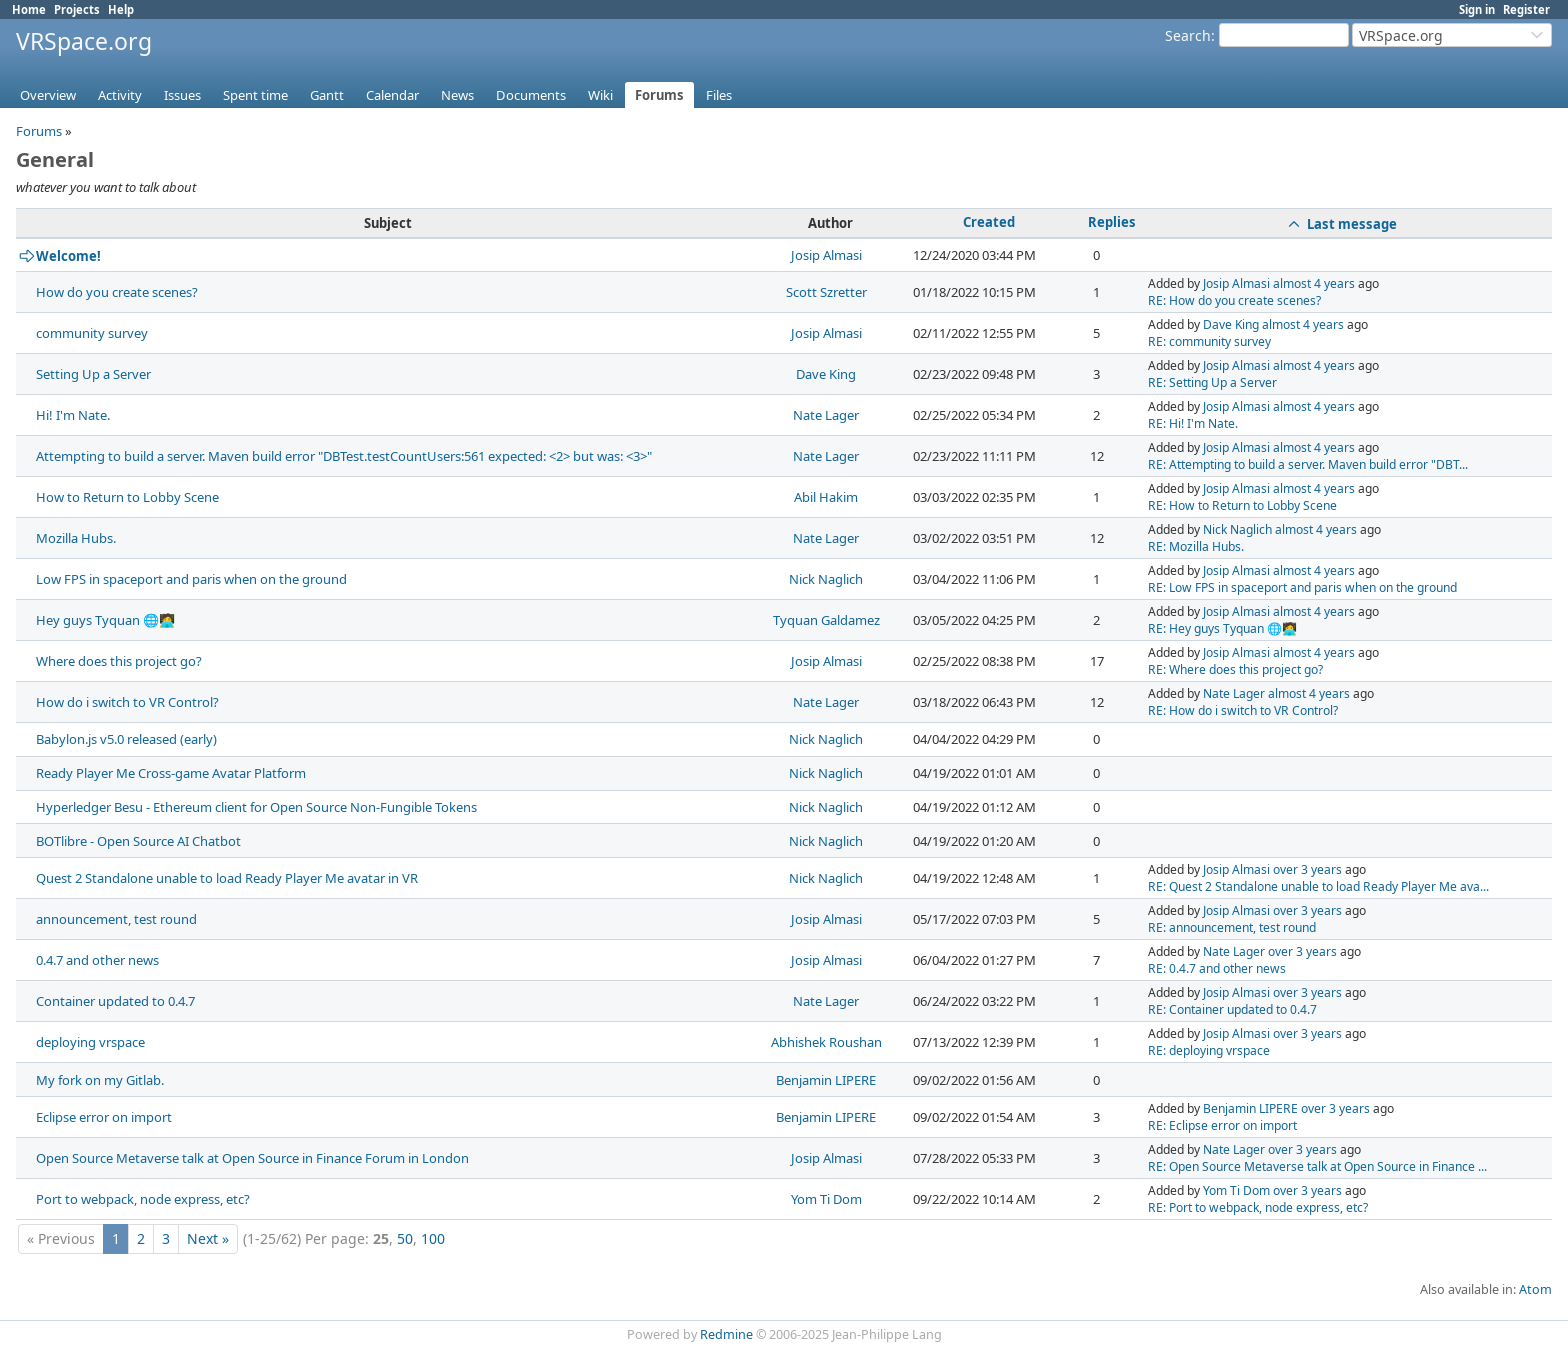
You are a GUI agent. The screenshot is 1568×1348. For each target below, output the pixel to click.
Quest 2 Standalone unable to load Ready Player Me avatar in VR (227, 878)
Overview (48, 95)
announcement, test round (116, 919)
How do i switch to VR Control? (127, 702)
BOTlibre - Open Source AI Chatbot (138, 841)
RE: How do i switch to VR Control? (1243, 710)
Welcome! (68, 256)
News (457, 95)
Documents (531, 95)
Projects (77, 9)
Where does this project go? (119, 661)
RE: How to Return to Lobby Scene (1242, 505)
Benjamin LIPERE (826, 1080)
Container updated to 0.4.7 (115, 1001)
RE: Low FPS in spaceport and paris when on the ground (1302, 587)
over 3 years (1307, 869)
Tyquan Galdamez (826, 620)
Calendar (392, 95)
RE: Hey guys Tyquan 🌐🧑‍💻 (1222, 628)
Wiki (600, 95)
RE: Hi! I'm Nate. (1193, 423)
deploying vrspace (90, 1042)
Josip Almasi (826, 255)
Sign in (1477, 9)
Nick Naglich (1237, 529)
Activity (120, 95)
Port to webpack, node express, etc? (143, 1199)
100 (433, 1238)
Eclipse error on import (104, 1117)
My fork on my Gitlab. (100, 1080)
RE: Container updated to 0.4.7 (1232, 1009)
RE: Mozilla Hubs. (1196, 546)
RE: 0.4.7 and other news (1217, 968)
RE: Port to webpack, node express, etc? (1258, 1207)
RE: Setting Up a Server (1212, 382)
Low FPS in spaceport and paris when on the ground (191, 579)
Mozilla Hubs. (76, 538)
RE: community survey (1209, 341)
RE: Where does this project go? (1235, 669)
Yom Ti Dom (826, 1199)
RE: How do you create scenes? (1234, 300)
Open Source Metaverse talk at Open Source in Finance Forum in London (252, 1158)
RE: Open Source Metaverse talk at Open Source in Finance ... (1317, 1166)
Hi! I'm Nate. (73, 415)
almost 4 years (1314, 283)
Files (719, 95)
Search (1188, 35)
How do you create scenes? (117, 292)
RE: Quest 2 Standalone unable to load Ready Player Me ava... (1318, 886)
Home (29, 9)
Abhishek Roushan (826, 1042)
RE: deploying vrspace (1209, 1050)
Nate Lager (826, 415)
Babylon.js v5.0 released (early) (126, 739)
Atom (1535, 1289)
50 (405, 1238)
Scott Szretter (826, 292)
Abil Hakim (826, 497)
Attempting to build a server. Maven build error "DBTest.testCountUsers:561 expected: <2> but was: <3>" (344, 456)
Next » (208, 1238)
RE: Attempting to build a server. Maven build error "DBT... (1308, 464)
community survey (92, 333)
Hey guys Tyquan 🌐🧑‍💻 (105, 620)
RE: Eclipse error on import (1222, 1125)
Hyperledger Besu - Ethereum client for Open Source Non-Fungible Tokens (256, 807)
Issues (182, 95)
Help (121, 9)
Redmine (726, 1334)
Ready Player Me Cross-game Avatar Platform (171, 773)
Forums (659, 95)
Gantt (327, 95)
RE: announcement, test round (1232, 927)
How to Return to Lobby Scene (127, 497)
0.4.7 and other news (97, 960)
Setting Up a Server (93, 374)
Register (1526, 9)
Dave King (1231, 324)
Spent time (255, 95)
